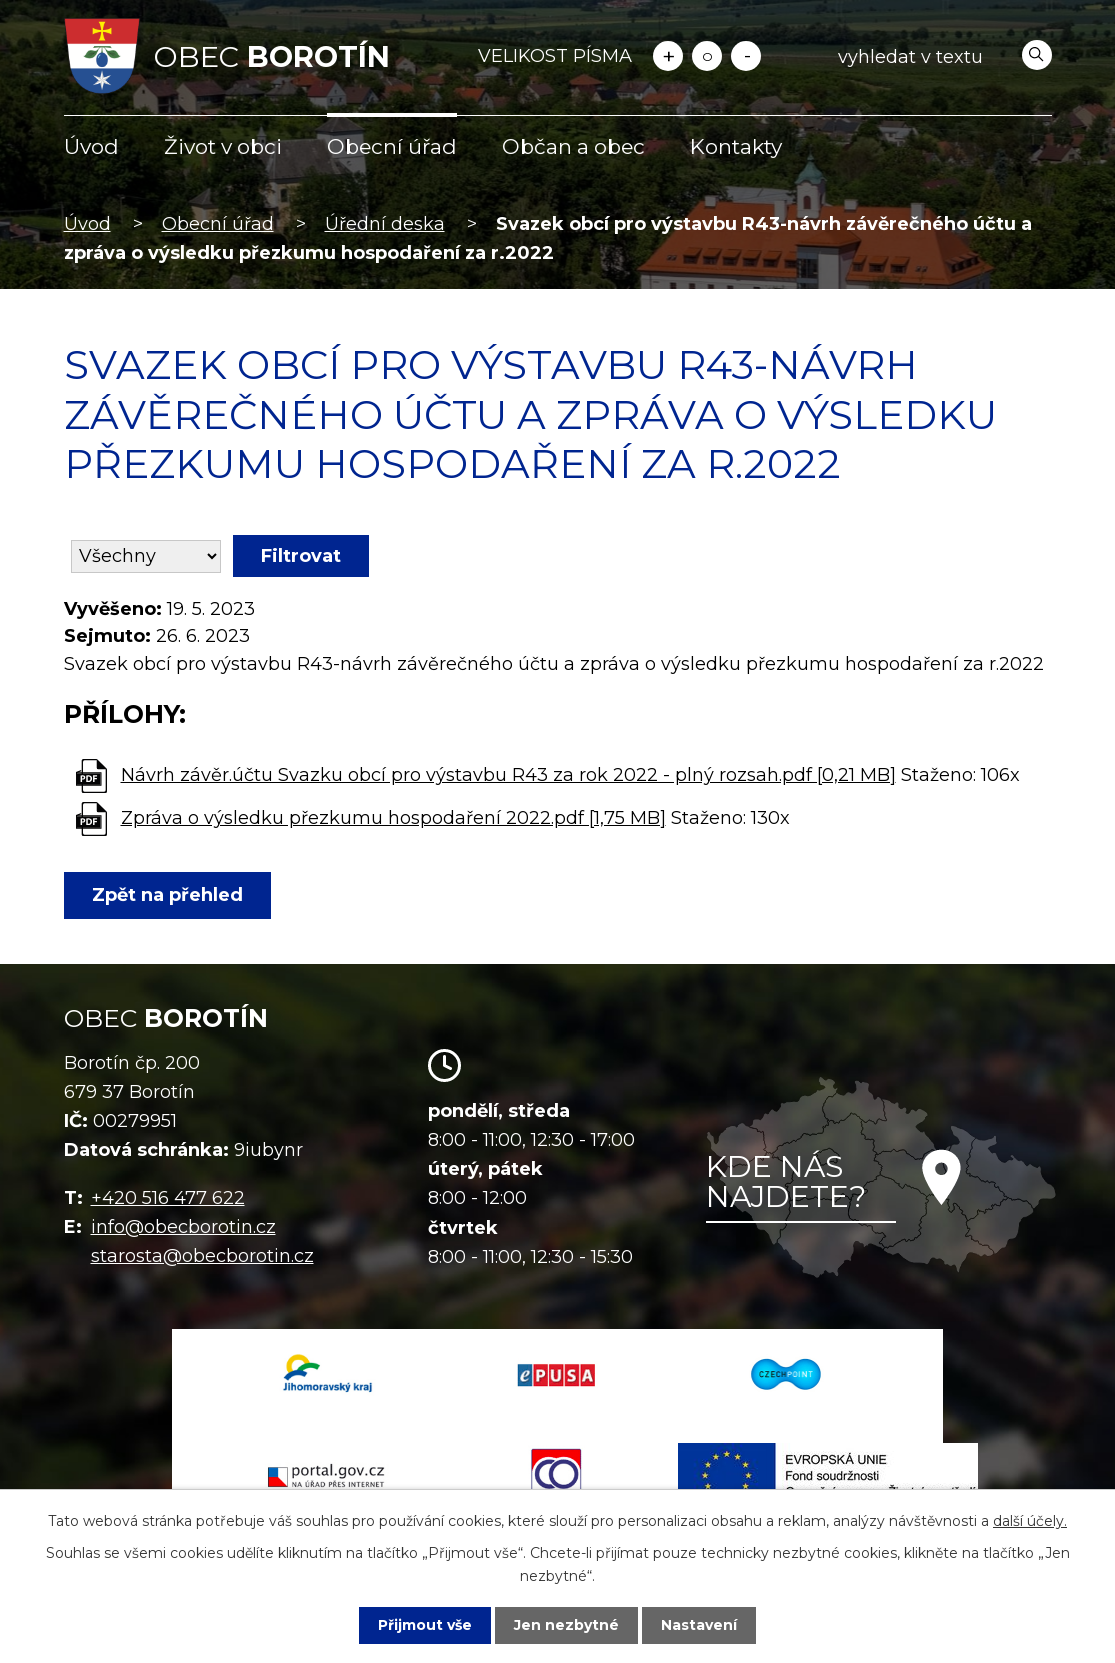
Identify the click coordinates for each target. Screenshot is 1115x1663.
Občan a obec (573, 146)
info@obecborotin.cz (183, 1227)
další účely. (1030, 1521)
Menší (746, 56)
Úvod (91, 146)
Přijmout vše (425, 1625)
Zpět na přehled (167, 895)
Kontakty (736, 146)
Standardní (707, 56)
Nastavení (699, 1625)
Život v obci (223, 146)
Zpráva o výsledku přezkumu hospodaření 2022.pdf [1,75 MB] (393, 818)
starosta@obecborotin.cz (202, 1256)
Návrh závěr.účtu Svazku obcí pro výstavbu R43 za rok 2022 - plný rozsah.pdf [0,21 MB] (508, 775)
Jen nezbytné (566, 1625)
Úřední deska (385, 224)
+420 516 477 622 (168, 1198)
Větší (668, 56)
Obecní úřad (392, 146)
